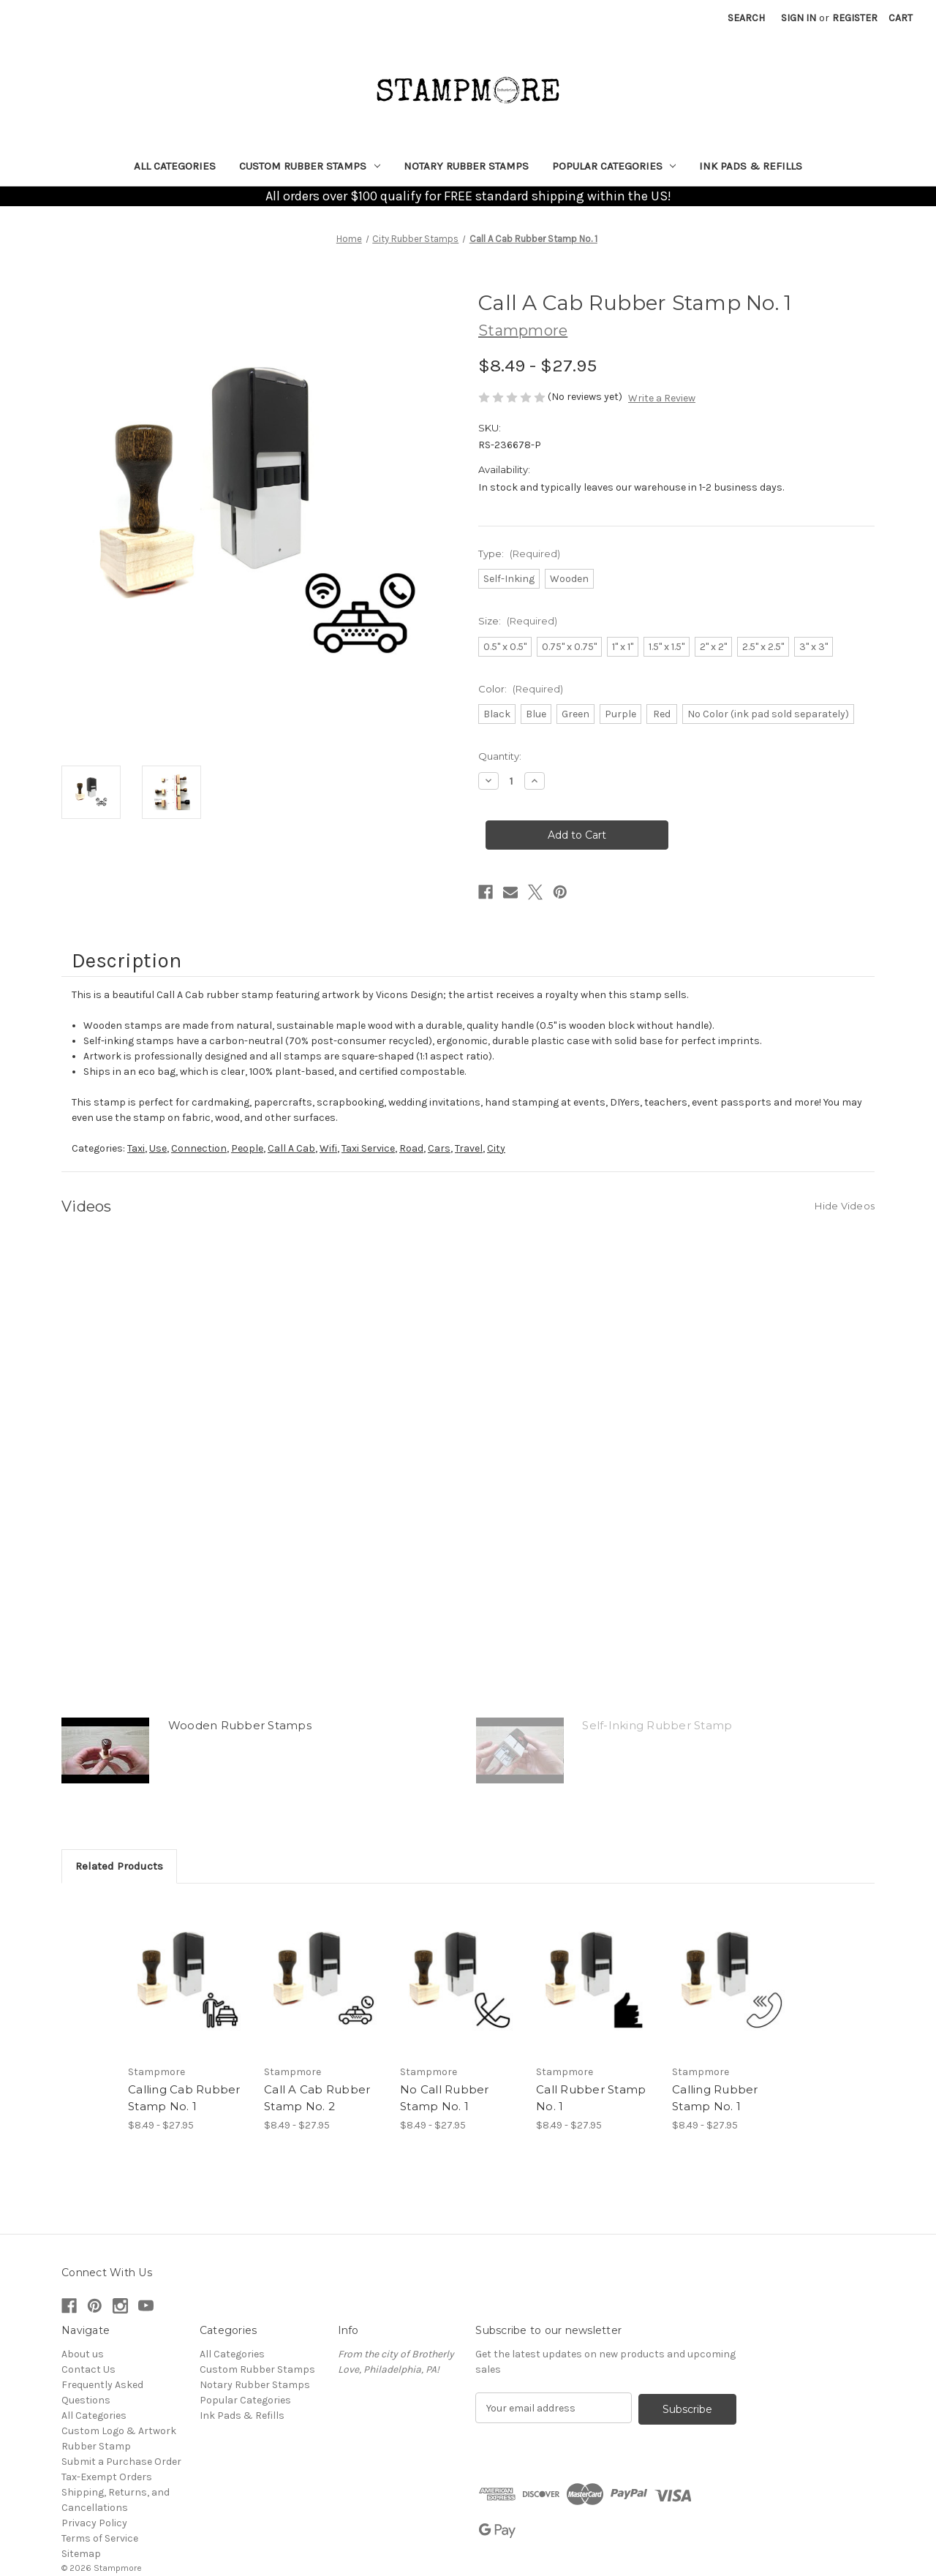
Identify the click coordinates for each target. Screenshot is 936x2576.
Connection (199, 1148)
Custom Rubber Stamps (309, 166)
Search (746, 18)
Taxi (136, 1148)
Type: (519, 553)
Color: (520, 689)
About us (82, 2354)
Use (158, 1148)
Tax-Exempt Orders (106, 2477)
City (496, 1148)
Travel (469, 1148)
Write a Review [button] (661, 398)
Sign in (798, 18)
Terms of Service (99, 2538)
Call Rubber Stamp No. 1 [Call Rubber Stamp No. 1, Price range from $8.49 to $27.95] (591, 2097)
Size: (517, 621)
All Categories (175, 166)
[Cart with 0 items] (900, 18)
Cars (439, 1148)
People (247, 1148)
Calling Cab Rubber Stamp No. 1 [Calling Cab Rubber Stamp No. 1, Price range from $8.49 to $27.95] (184, 2097)
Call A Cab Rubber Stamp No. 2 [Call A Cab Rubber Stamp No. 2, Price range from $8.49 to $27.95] (317, 2097)
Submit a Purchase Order (121, 2461)
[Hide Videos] (845, 1205)
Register (855, 18)
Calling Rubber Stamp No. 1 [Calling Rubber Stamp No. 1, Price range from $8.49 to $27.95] (715, 2097)
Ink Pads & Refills (750, 166)
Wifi (328, 1148)
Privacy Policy (94, 2523)
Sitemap (81, 2553)
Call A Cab (291, 1148)
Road (411, 1148)
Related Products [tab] (119, 1866)
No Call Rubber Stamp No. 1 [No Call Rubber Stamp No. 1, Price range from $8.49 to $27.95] (444, 2097)
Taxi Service (368, 1148)
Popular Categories (614, 166)
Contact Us (88, 2369)
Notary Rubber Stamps (466, 166)
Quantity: (499, 756)
